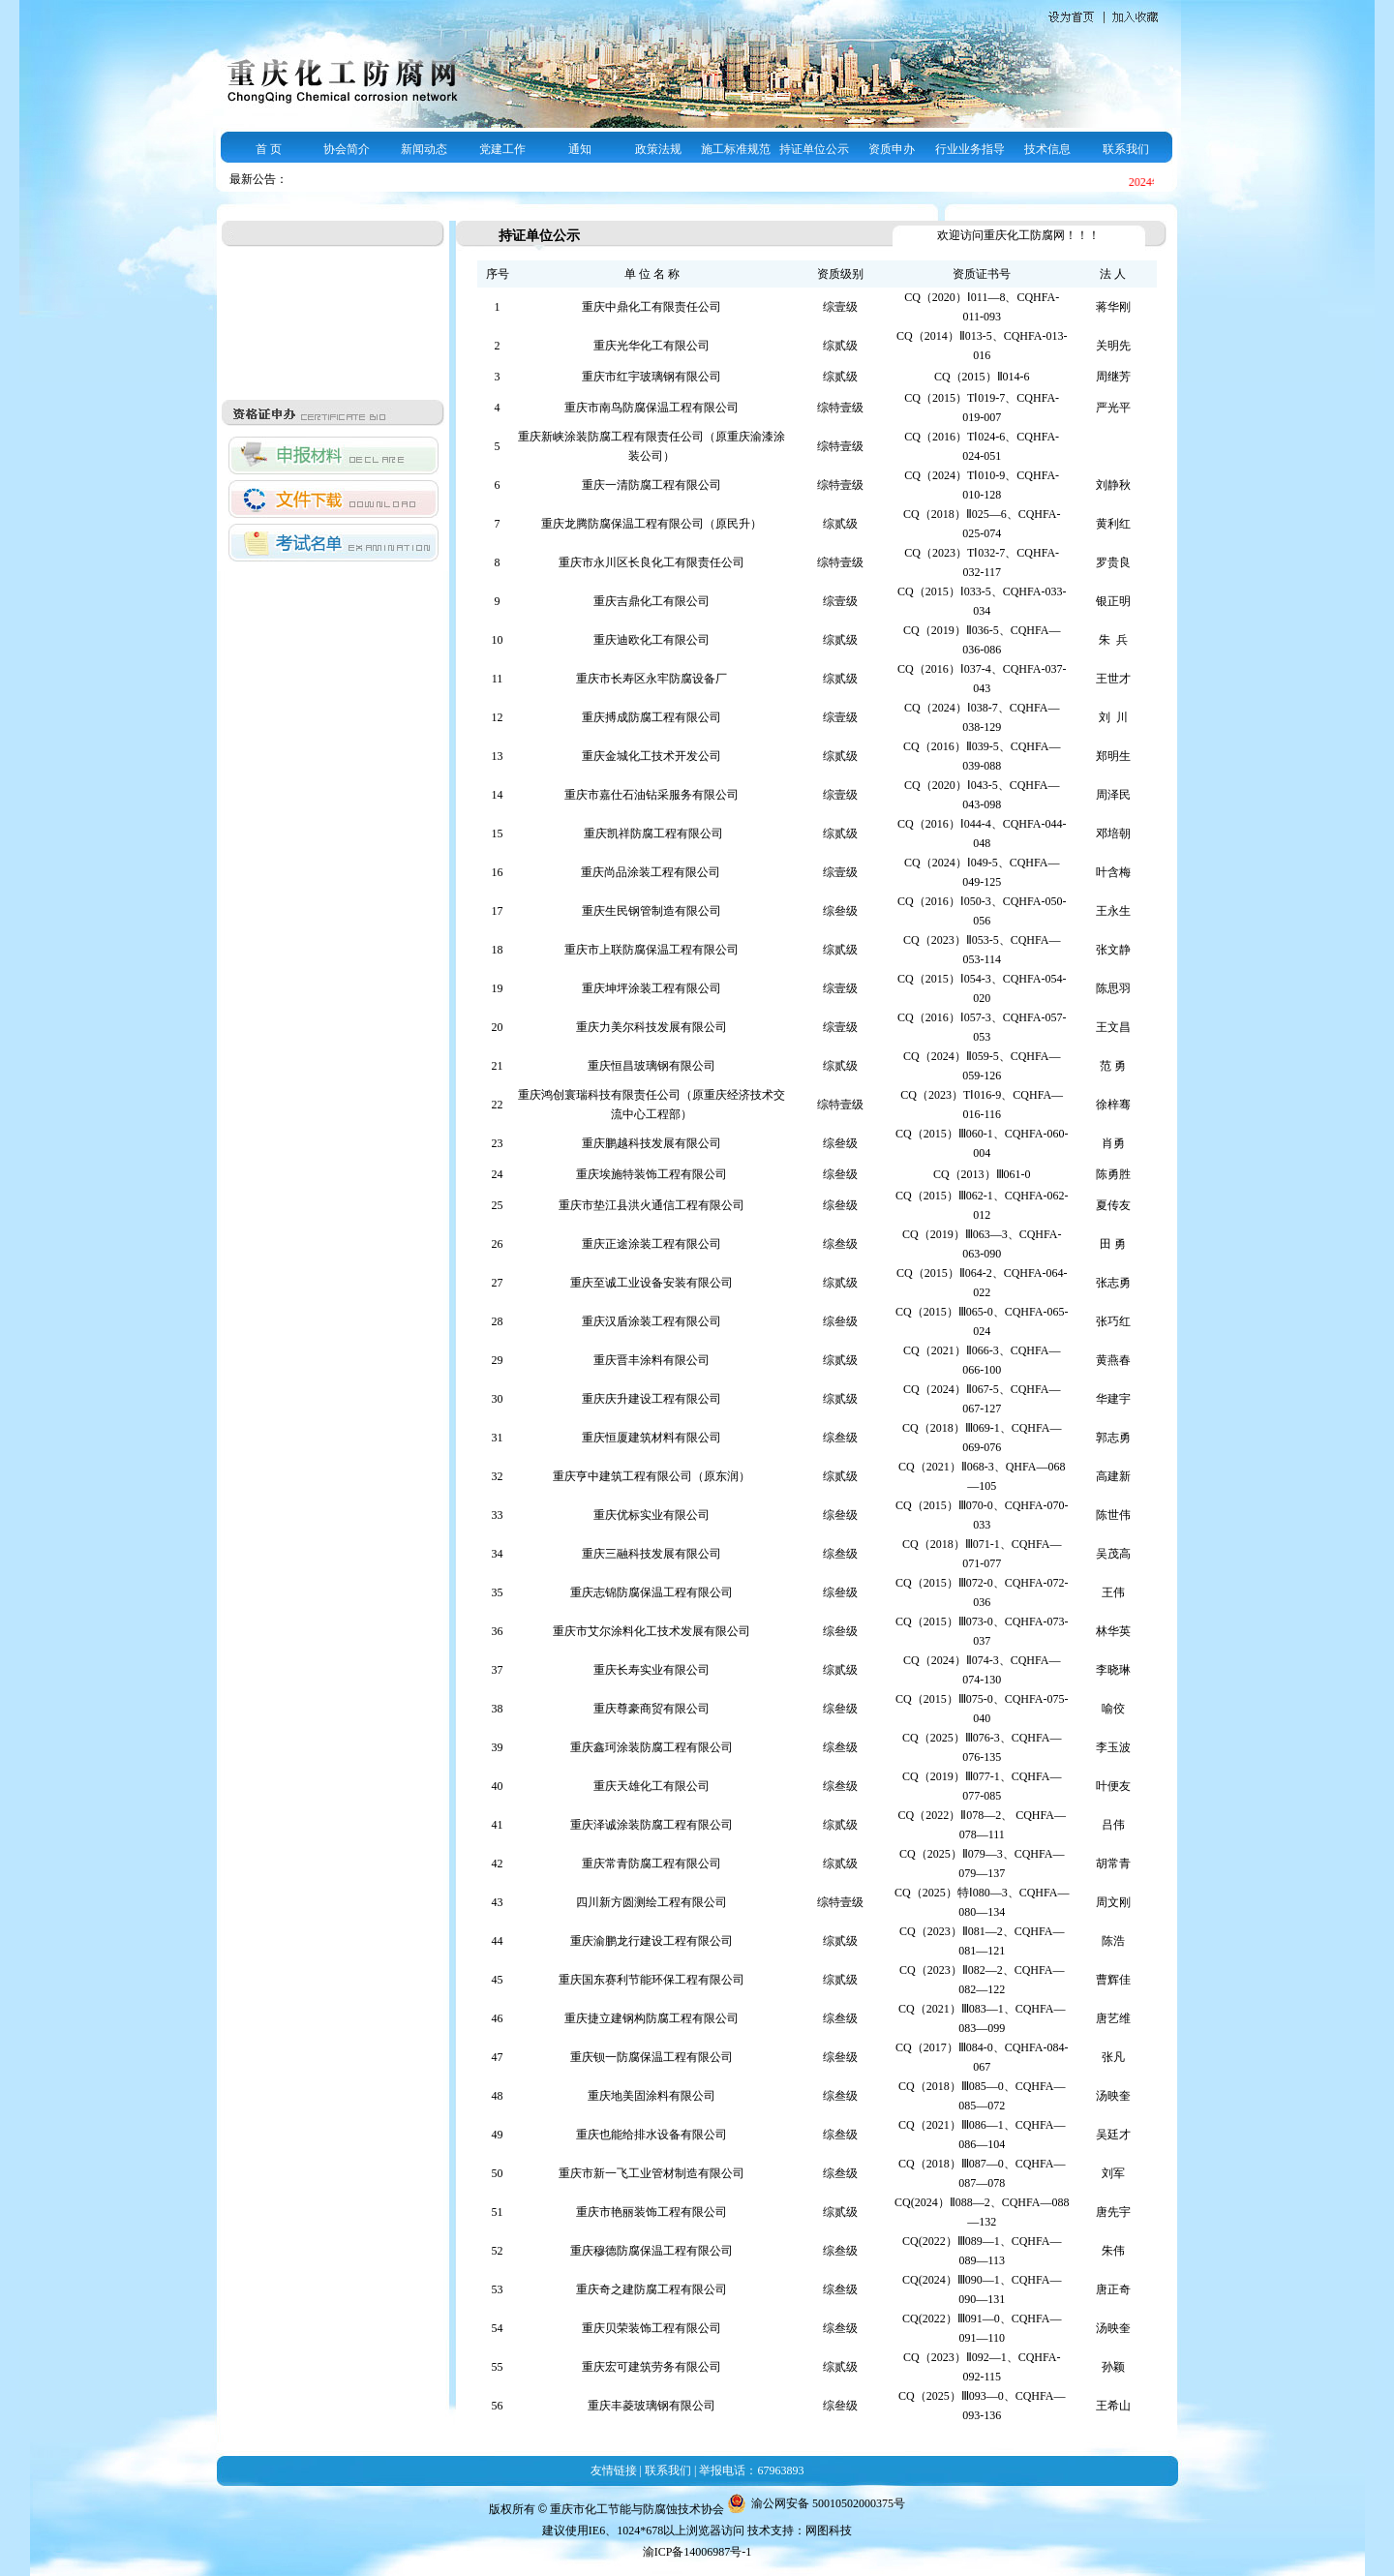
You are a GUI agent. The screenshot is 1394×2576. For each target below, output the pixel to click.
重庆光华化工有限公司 (651, 345)
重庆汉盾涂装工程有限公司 (651, 1321)
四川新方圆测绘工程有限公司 (651, 1902)
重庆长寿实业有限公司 (651, 1670)
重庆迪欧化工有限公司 (651, 640)
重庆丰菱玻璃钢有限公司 (651, 2405)
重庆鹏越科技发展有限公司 (651, 1143)
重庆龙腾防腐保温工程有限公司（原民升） (651, 523)
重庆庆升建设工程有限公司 (651, 1399)
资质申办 (891, 149)
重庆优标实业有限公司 (651, 1515)
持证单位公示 (814, 149)
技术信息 (1047, 149)
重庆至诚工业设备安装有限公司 (651, 1282)
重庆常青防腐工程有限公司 (651, 1863)
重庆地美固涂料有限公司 (651, 2096)
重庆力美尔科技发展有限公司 (651, 1027)
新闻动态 (424, 149)
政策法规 (658, 149)
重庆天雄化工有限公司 (651, 1786)
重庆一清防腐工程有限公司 (651, 485)
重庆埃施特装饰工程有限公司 (651, 1174)
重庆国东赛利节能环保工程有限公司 (651, 1979)
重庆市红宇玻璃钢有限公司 (651, 376)
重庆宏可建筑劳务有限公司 (651, 2367)
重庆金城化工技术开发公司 (651, 756)
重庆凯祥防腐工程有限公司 (652, 833)
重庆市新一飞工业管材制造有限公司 (651, 2173)
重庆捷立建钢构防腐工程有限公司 (651, 2018)
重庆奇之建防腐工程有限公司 (651, 2289)
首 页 (269, 149)
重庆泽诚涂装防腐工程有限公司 (651, 1825)
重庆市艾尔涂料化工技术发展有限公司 (651, 1631)
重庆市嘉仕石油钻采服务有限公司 (651, 795)
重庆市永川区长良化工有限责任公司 (651, 562)
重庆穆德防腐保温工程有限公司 (651, 2251)
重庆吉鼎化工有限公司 (651, 601)
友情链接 (614, 2470)
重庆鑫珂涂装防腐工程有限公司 (651, 1747)
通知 (579, 149)
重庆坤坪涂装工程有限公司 (651, 988)
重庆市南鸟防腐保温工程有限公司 (651, 407)
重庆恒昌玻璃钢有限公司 (651, 1066)
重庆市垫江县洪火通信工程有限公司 (651, 1205)
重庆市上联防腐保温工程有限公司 (651, 949)
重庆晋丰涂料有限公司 (651, 1360)
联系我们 (1126, 149)
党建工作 (502, 149)
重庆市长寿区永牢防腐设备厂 (651, 678)
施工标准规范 (736, 149)
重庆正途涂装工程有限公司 (651, 1244)
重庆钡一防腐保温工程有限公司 (651, 2057)
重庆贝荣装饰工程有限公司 (651, 2328)
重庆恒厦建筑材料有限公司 (651, 1437)
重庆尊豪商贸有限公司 (651, 1708)
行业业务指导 (970, 149)
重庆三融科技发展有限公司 (651, 1554)
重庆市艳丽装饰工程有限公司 (651, 2212)
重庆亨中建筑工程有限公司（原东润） (651, 1476)
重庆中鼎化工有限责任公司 (651, 307)
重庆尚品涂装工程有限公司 (652, 872)
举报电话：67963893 (751, 2470)
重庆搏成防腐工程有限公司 (651, 717)
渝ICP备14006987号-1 (697, 2552)
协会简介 (346, 149)
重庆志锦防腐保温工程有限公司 (651, 1592)
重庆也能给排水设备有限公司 (651, 2134)
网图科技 (828, 2530)
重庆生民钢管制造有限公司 (651, 911)
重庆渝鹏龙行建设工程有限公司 (651, 1941)
